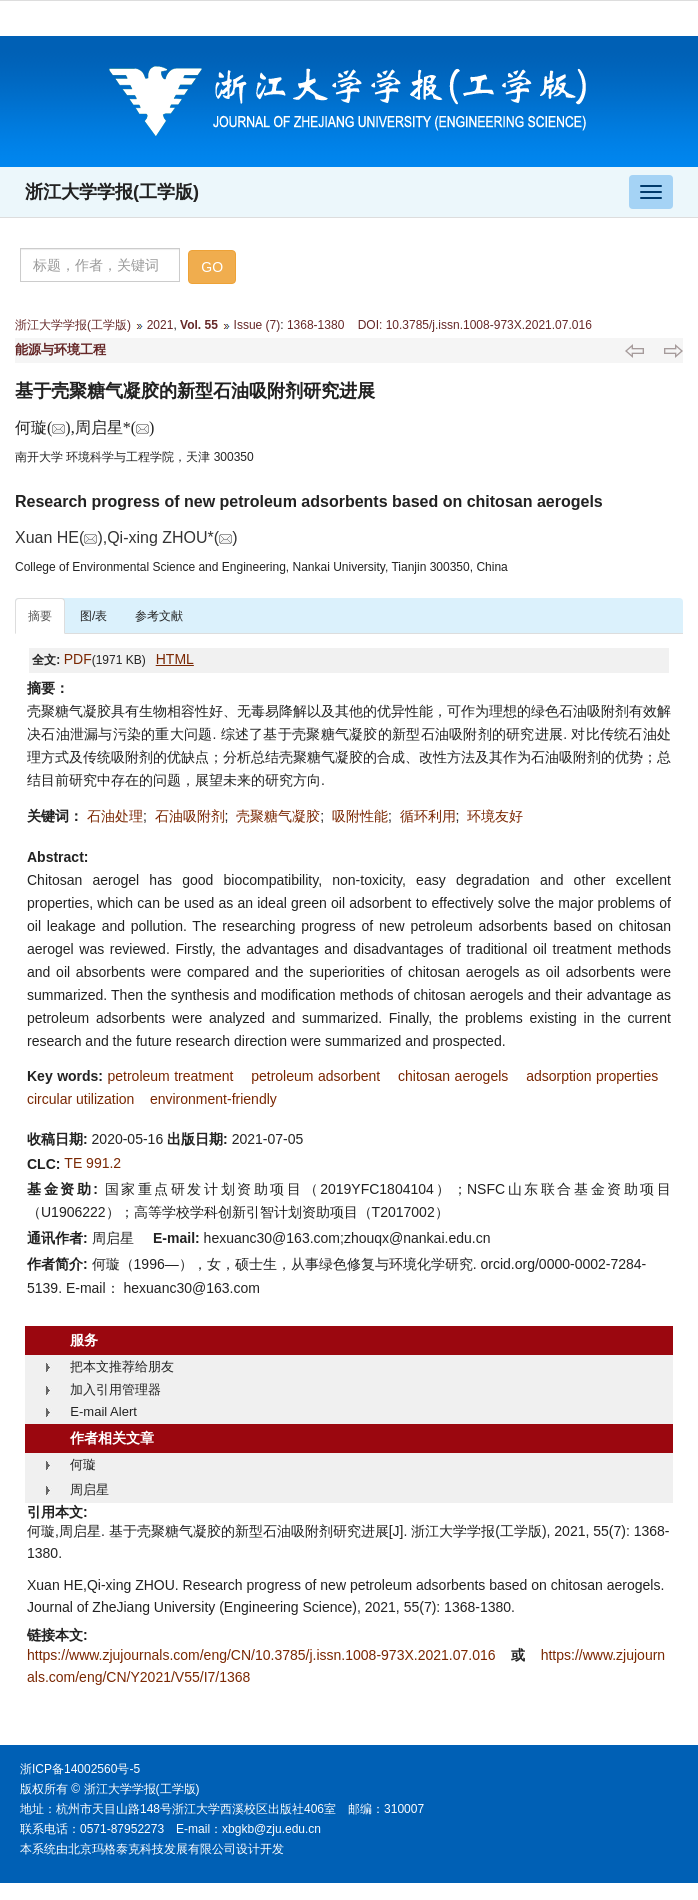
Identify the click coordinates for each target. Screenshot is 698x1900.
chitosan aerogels (453, 1076)
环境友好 (495, 816)
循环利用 (428, 816)
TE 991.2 (92, 1163)
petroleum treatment (171, 1076)
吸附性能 (360, 816)
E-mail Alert (103, 1411)
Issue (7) (257, 325)
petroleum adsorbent (315, 1076)
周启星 (89, 1489)
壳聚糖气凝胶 (278, 816)
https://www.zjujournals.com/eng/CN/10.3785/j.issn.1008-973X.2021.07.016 (263, 1655)
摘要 (40, 616)
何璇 (83, 1464)
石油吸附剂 (190, 816)
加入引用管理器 (115, 1389)
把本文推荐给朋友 (122, 1366)
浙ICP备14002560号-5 (80, 1769)
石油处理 (115, 816)
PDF (78, 659)
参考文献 (159, 616)
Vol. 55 (199, 325)
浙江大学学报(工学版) (112, 192)
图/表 (93, 616)
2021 (160, 325)
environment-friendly (213, 1099)
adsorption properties (592, 1076)
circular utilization (80, 1099)
